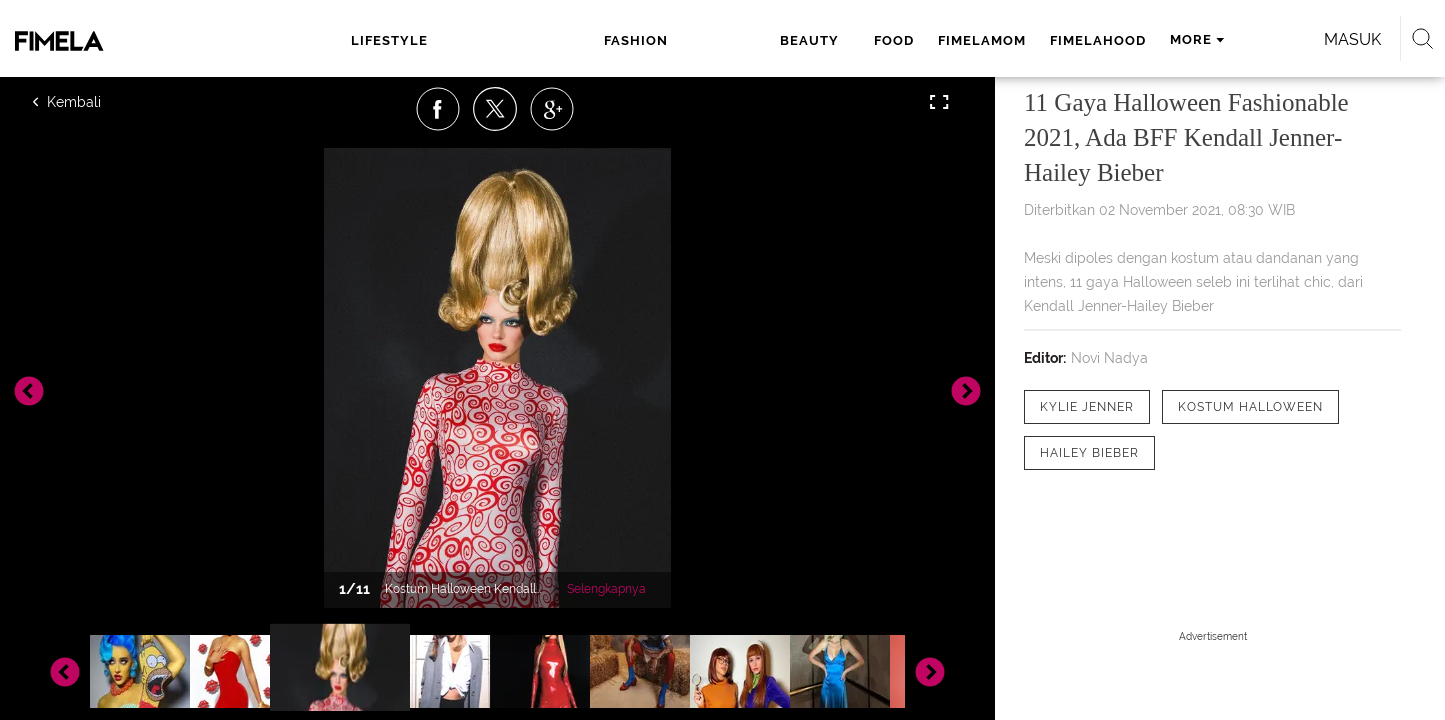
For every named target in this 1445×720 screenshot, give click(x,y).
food (662, 40)
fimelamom (750, 40)
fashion (503, 40)
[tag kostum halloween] (1250, 407)
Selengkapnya (606, 589)
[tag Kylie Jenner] (1087, 407)
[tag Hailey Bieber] (1089, 453)
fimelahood (866, 40)
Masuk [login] (1181, 39)
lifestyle (407, 40)
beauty (588, 40)
